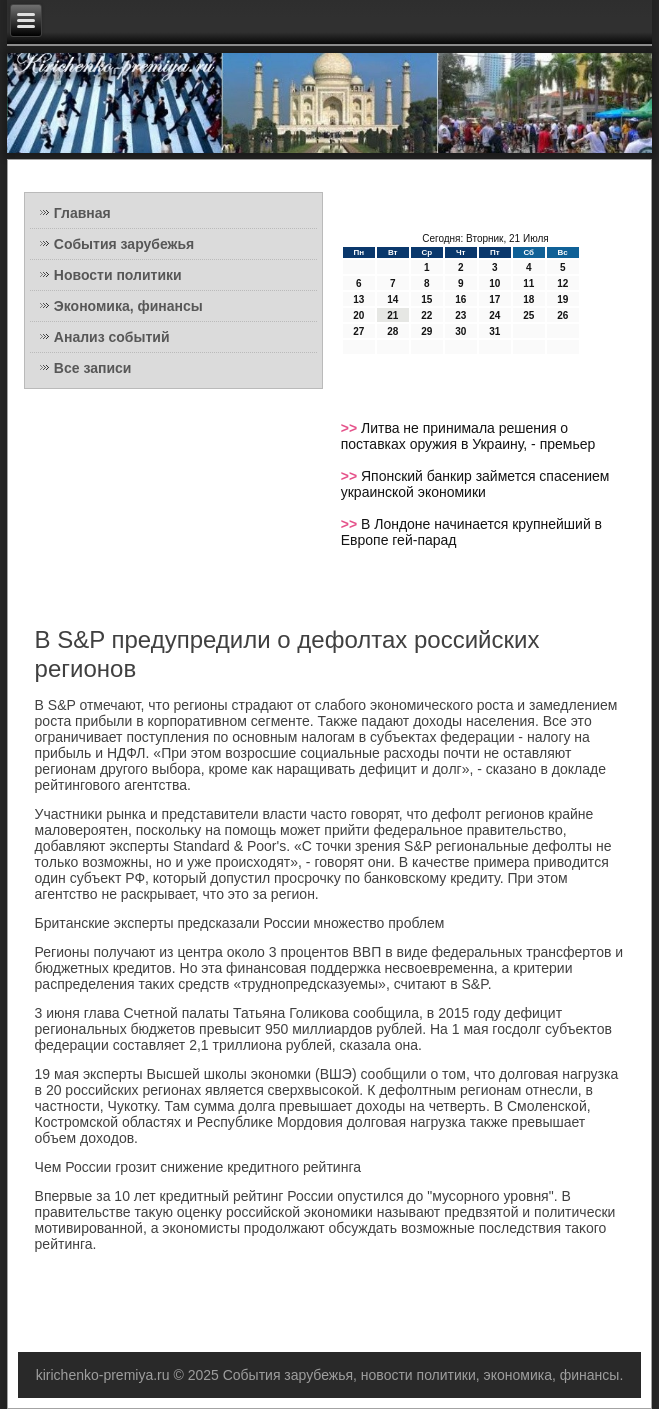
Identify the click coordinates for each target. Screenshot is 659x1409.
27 (358, 331)
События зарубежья (124, 244)
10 (494, 283)
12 (562, 283)
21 (392, 315)
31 (494, 331)
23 (460, 315)
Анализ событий (112, 337)
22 (426, 315)
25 (528, 315)
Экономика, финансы (128, 306)
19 (562, 299)
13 (358, 299)
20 (358, 315)
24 (494, 315)
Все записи (93, 368)
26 (562, 315)
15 (426, 299)
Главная (82, 213)
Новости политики (118, 275)
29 (426, 331)
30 (460, 331)
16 (460, 299)
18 (528, 299)
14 (392, 299)
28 (392, 331)
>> (351, 428)
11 (528, 283)
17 (494, 299)
